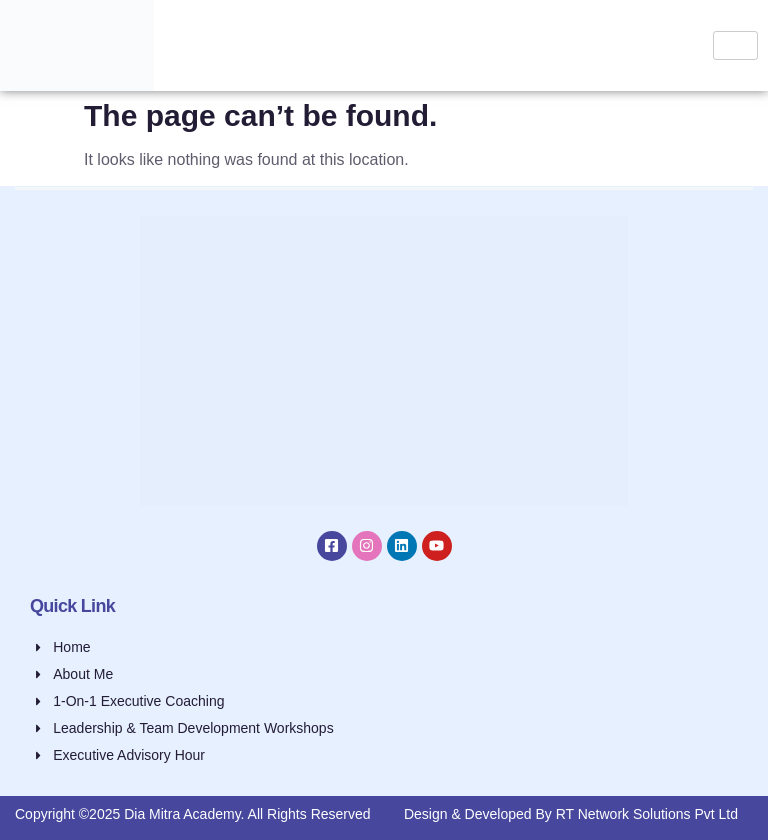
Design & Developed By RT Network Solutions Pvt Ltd (571, 814)
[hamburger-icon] (735, 45)
